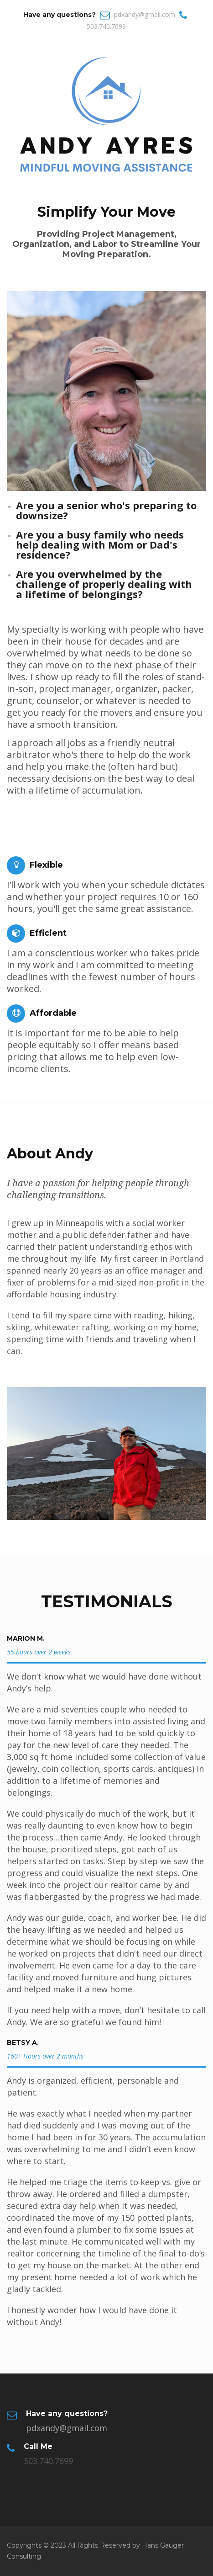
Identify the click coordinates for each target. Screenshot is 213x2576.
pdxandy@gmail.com (144, 14)
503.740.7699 (106, 26)
